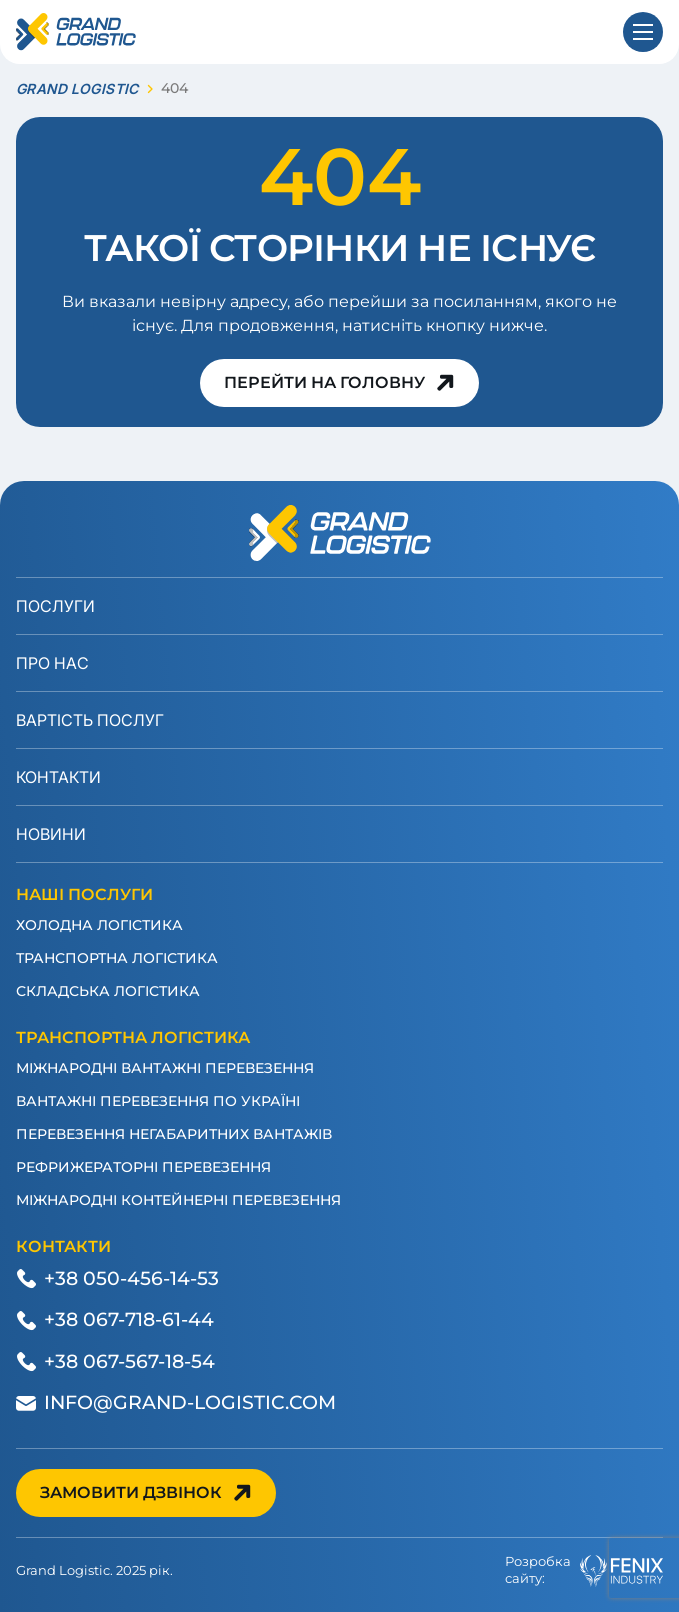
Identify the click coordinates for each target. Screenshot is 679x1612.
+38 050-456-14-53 (131, 1278)
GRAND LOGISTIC (77, 88)
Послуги (55, 606)
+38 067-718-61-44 (129, 1319)
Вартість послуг (90, 720)
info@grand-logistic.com (190, 1402)
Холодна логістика (99, 925)
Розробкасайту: (584, 1570)
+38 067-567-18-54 (129, 1361)
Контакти (58, 777)
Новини (51, 834)
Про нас (52, 663)
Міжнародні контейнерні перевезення (178, 1200)
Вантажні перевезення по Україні (158, 1101)
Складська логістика (108, 991)
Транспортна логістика (117, 958)
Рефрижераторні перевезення (143, 1167)
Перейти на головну (324, 382)
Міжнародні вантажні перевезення (165, 1068)
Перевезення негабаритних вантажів (174, 1134)
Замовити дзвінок (131, 1492)
